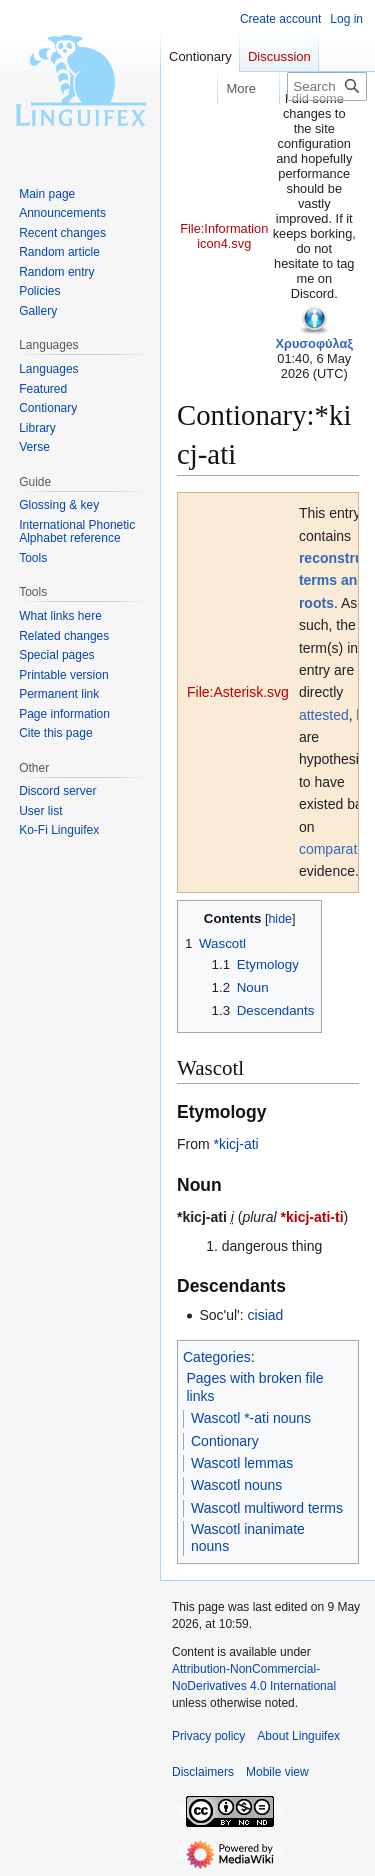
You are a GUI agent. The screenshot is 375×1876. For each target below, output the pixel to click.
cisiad (266, 1315)
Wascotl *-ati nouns (251, 1418)
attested (324, 715)
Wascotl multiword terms (267, 1508)
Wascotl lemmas (242, 1463)
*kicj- (229, 1144)
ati (251, 1144)
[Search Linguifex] (327, 86)
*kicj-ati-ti (312, 1217)
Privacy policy (208, 1736)
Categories (217, 1357)
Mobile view (277, 1772)
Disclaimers (203, 1772)
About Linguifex (298, 1736)
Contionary (225, 1441)
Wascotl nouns (236, 1485)
